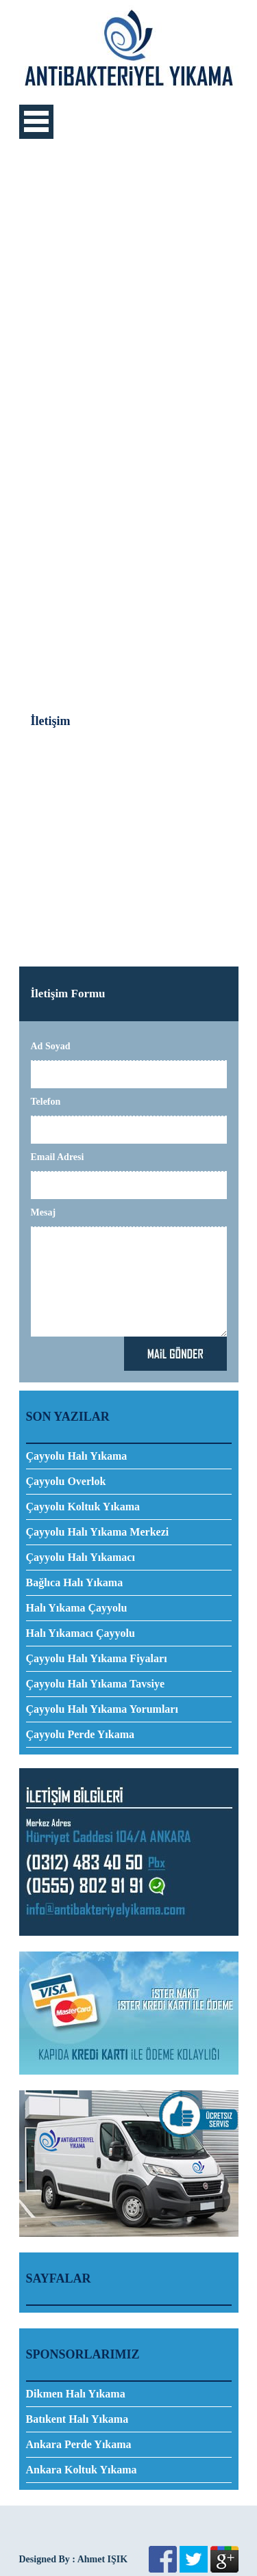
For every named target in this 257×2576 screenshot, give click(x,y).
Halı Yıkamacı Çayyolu (80, 1633)
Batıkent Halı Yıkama (77, 2419)
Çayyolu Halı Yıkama (76, 1456)
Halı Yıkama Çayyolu (76, 1608)
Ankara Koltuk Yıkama (81, 2469)
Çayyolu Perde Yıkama (80, 1734)
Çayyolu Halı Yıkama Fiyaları (96, 1658)
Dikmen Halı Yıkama (75, 2394)
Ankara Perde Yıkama (79, 2444)
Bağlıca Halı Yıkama (74, 1582)
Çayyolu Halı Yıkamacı (80, 1557)
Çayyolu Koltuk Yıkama (83, 1506)
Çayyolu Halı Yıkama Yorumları (102, 1709)
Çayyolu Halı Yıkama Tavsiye (95, 1684)
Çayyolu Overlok (66, 1481)
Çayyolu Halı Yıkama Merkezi (97, 1532)
